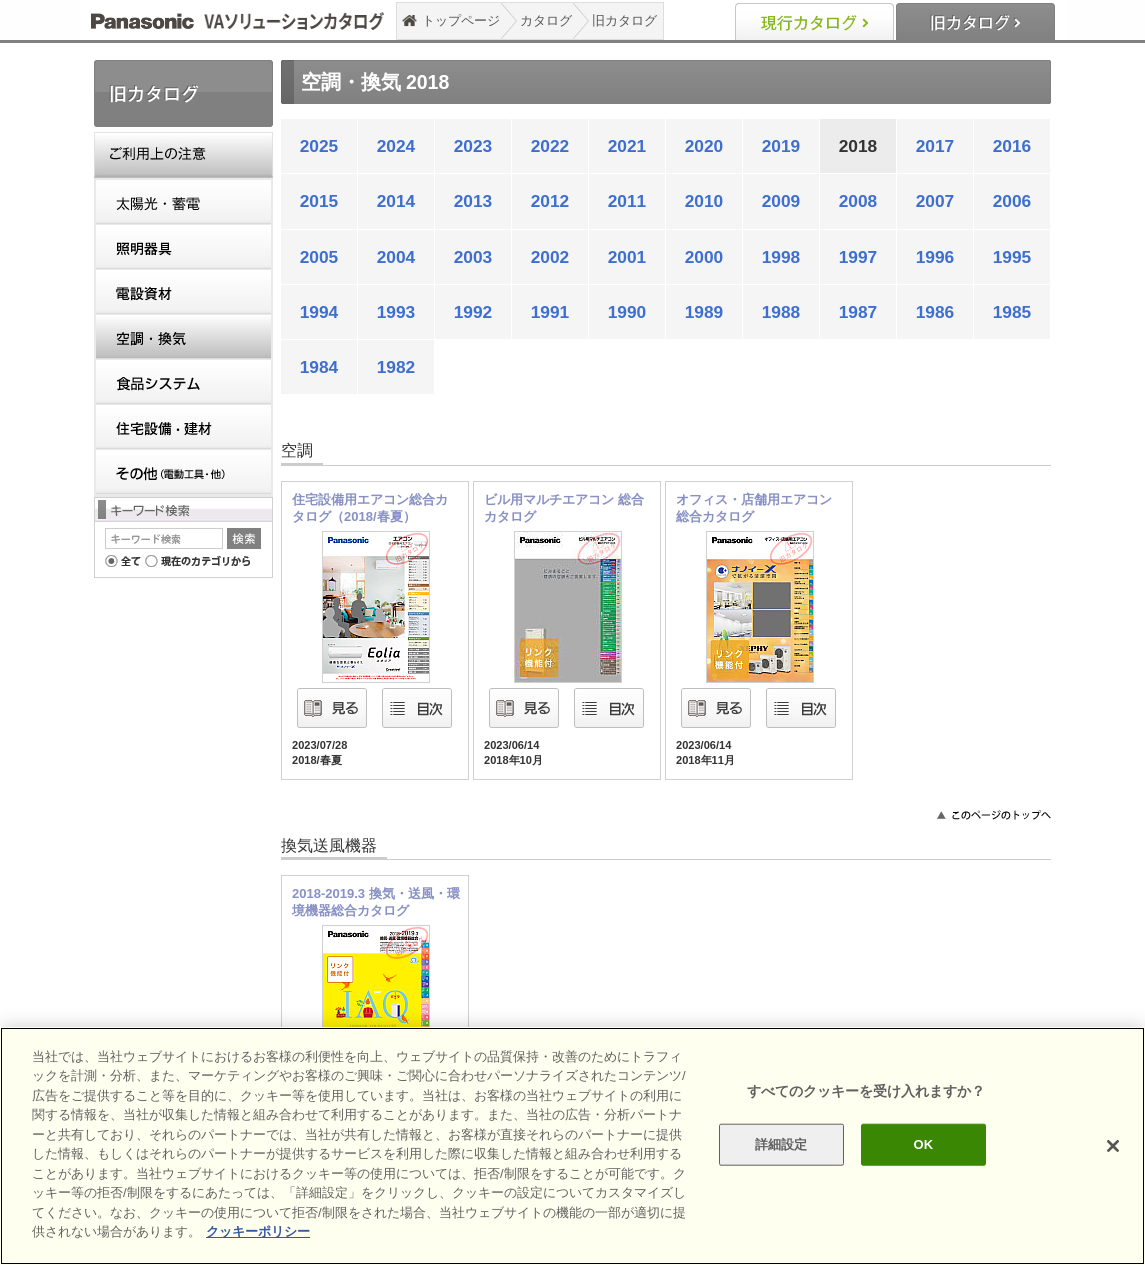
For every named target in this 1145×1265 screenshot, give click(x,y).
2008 (858, 201)
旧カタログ (624, 20)
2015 (319, 201)
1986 (935, 312)
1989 (704, 312)
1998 (781, 257)
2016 (1012, 146)
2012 (550, 201)
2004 (396, 257)
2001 (627, 257)
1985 (1012, 312)
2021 (627, 146)
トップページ (461, 20)
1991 (550, 312)
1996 (935, 257)
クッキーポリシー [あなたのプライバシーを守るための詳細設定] (258, 1231)
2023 (473, 146)
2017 (935, 146)
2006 (1012, 201)
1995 (1012, 257)
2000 (704, 257)
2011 (627, 201)
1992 (473, 312)
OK (924, 1144)
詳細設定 (781, 1144)
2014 (396, 201)
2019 (781, 146)
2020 (704, 146)
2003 (473, 257)
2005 (319, 257)
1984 (319, 367)
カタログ (546, 20)
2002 (550, 257)
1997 (858, 257)
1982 (396, 367)
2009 (781, 201)
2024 (396, 146)
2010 (704, 201)
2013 (473, 201)
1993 (396, 312)
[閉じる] (1113, 1146)
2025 (319, 146)
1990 (627, 312)
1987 (858, 312)
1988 (781, 312)
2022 (550, 146)
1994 (319, 312)
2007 (935, 201)
